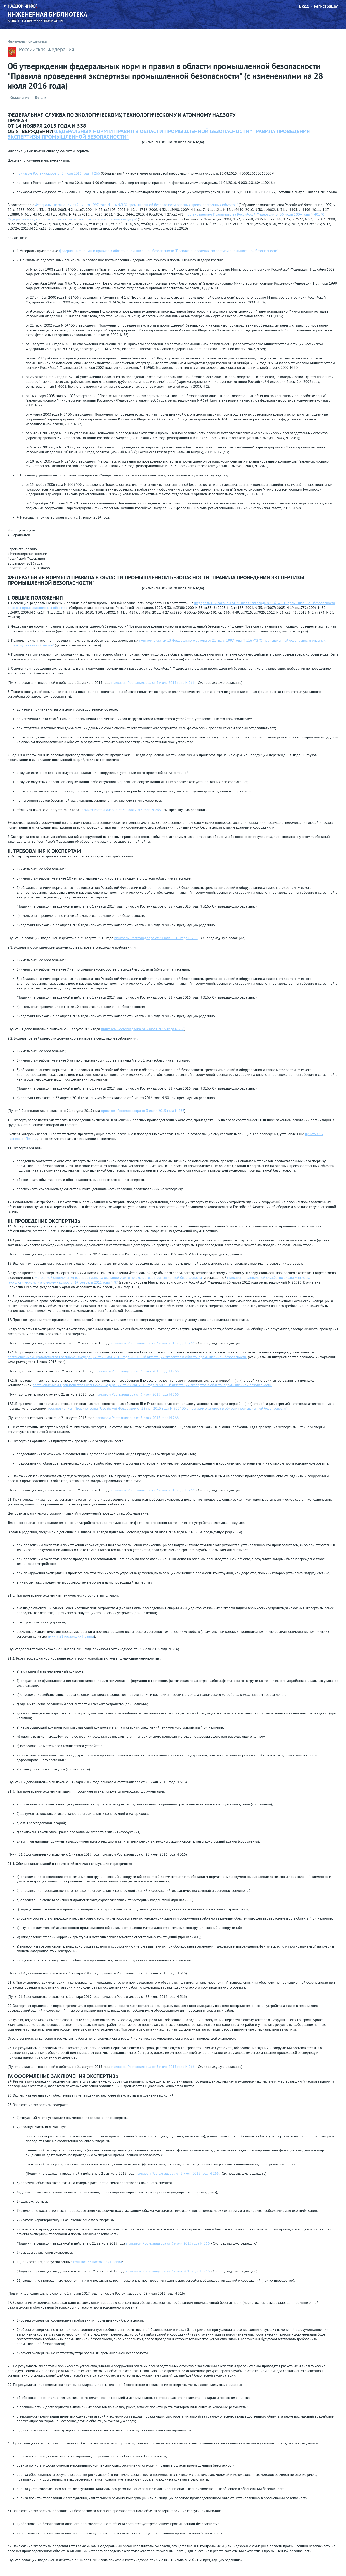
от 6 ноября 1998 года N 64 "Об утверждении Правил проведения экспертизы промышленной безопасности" (112, 269)
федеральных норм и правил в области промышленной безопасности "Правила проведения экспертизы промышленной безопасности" (159, 134)
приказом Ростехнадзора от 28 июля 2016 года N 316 (59, 192)
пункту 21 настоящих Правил (71, 1636)
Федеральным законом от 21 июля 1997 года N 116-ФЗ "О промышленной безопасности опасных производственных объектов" (136, 204)
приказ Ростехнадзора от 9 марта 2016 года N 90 (130, 925)
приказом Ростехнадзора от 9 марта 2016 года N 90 (58, 182)
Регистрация (326, 6)
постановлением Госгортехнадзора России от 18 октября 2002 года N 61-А (219, 363)
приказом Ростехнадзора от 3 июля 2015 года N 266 (58, 173)
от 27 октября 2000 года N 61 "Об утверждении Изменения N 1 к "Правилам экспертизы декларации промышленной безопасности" (130, 297)
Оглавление (19, 97)
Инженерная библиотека (27, 41)
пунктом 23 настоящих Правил (97, 2261)
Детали (40, 97)
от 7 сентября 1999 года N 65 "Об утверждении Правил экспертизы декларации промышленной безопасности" (114, 283)
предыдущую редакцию (222, 682)
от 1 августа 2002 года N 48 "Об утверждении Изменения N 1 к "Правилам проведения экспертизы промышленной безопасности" (129, 344)
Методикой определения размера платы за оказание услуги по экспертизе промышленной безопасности (118, 1277)
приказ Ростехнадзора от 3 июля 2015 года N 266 (121, 809)
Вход (304, 6)
